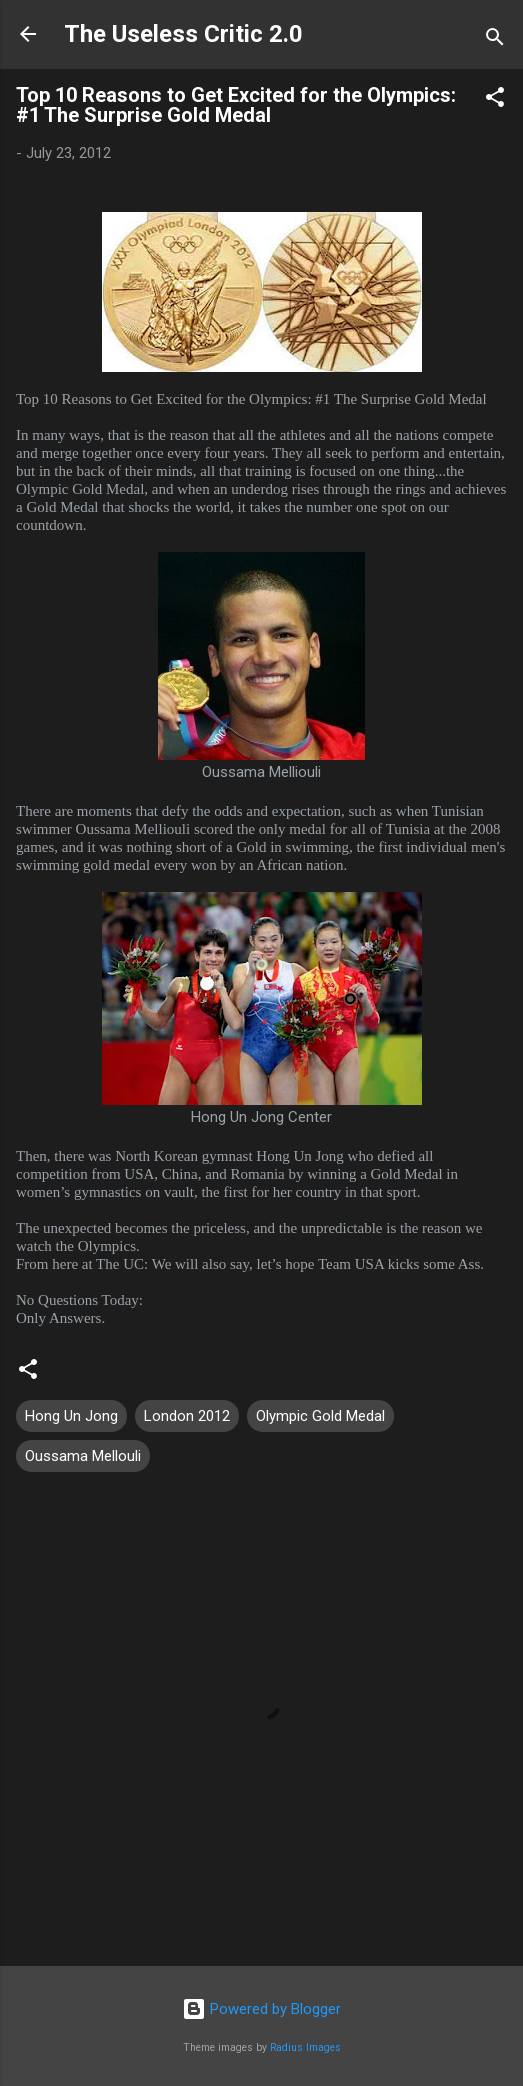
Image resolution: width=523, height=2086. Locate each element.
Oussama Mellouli (83, 1456)
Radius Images (305, 2047)
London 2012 (187, 1416)
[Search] (495, 40)
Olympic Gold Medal (320, 1416)
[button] (495, 100)
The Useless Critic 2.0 (183, 34)
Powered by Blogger (261, 2009)
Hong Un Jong (71, 1416)
